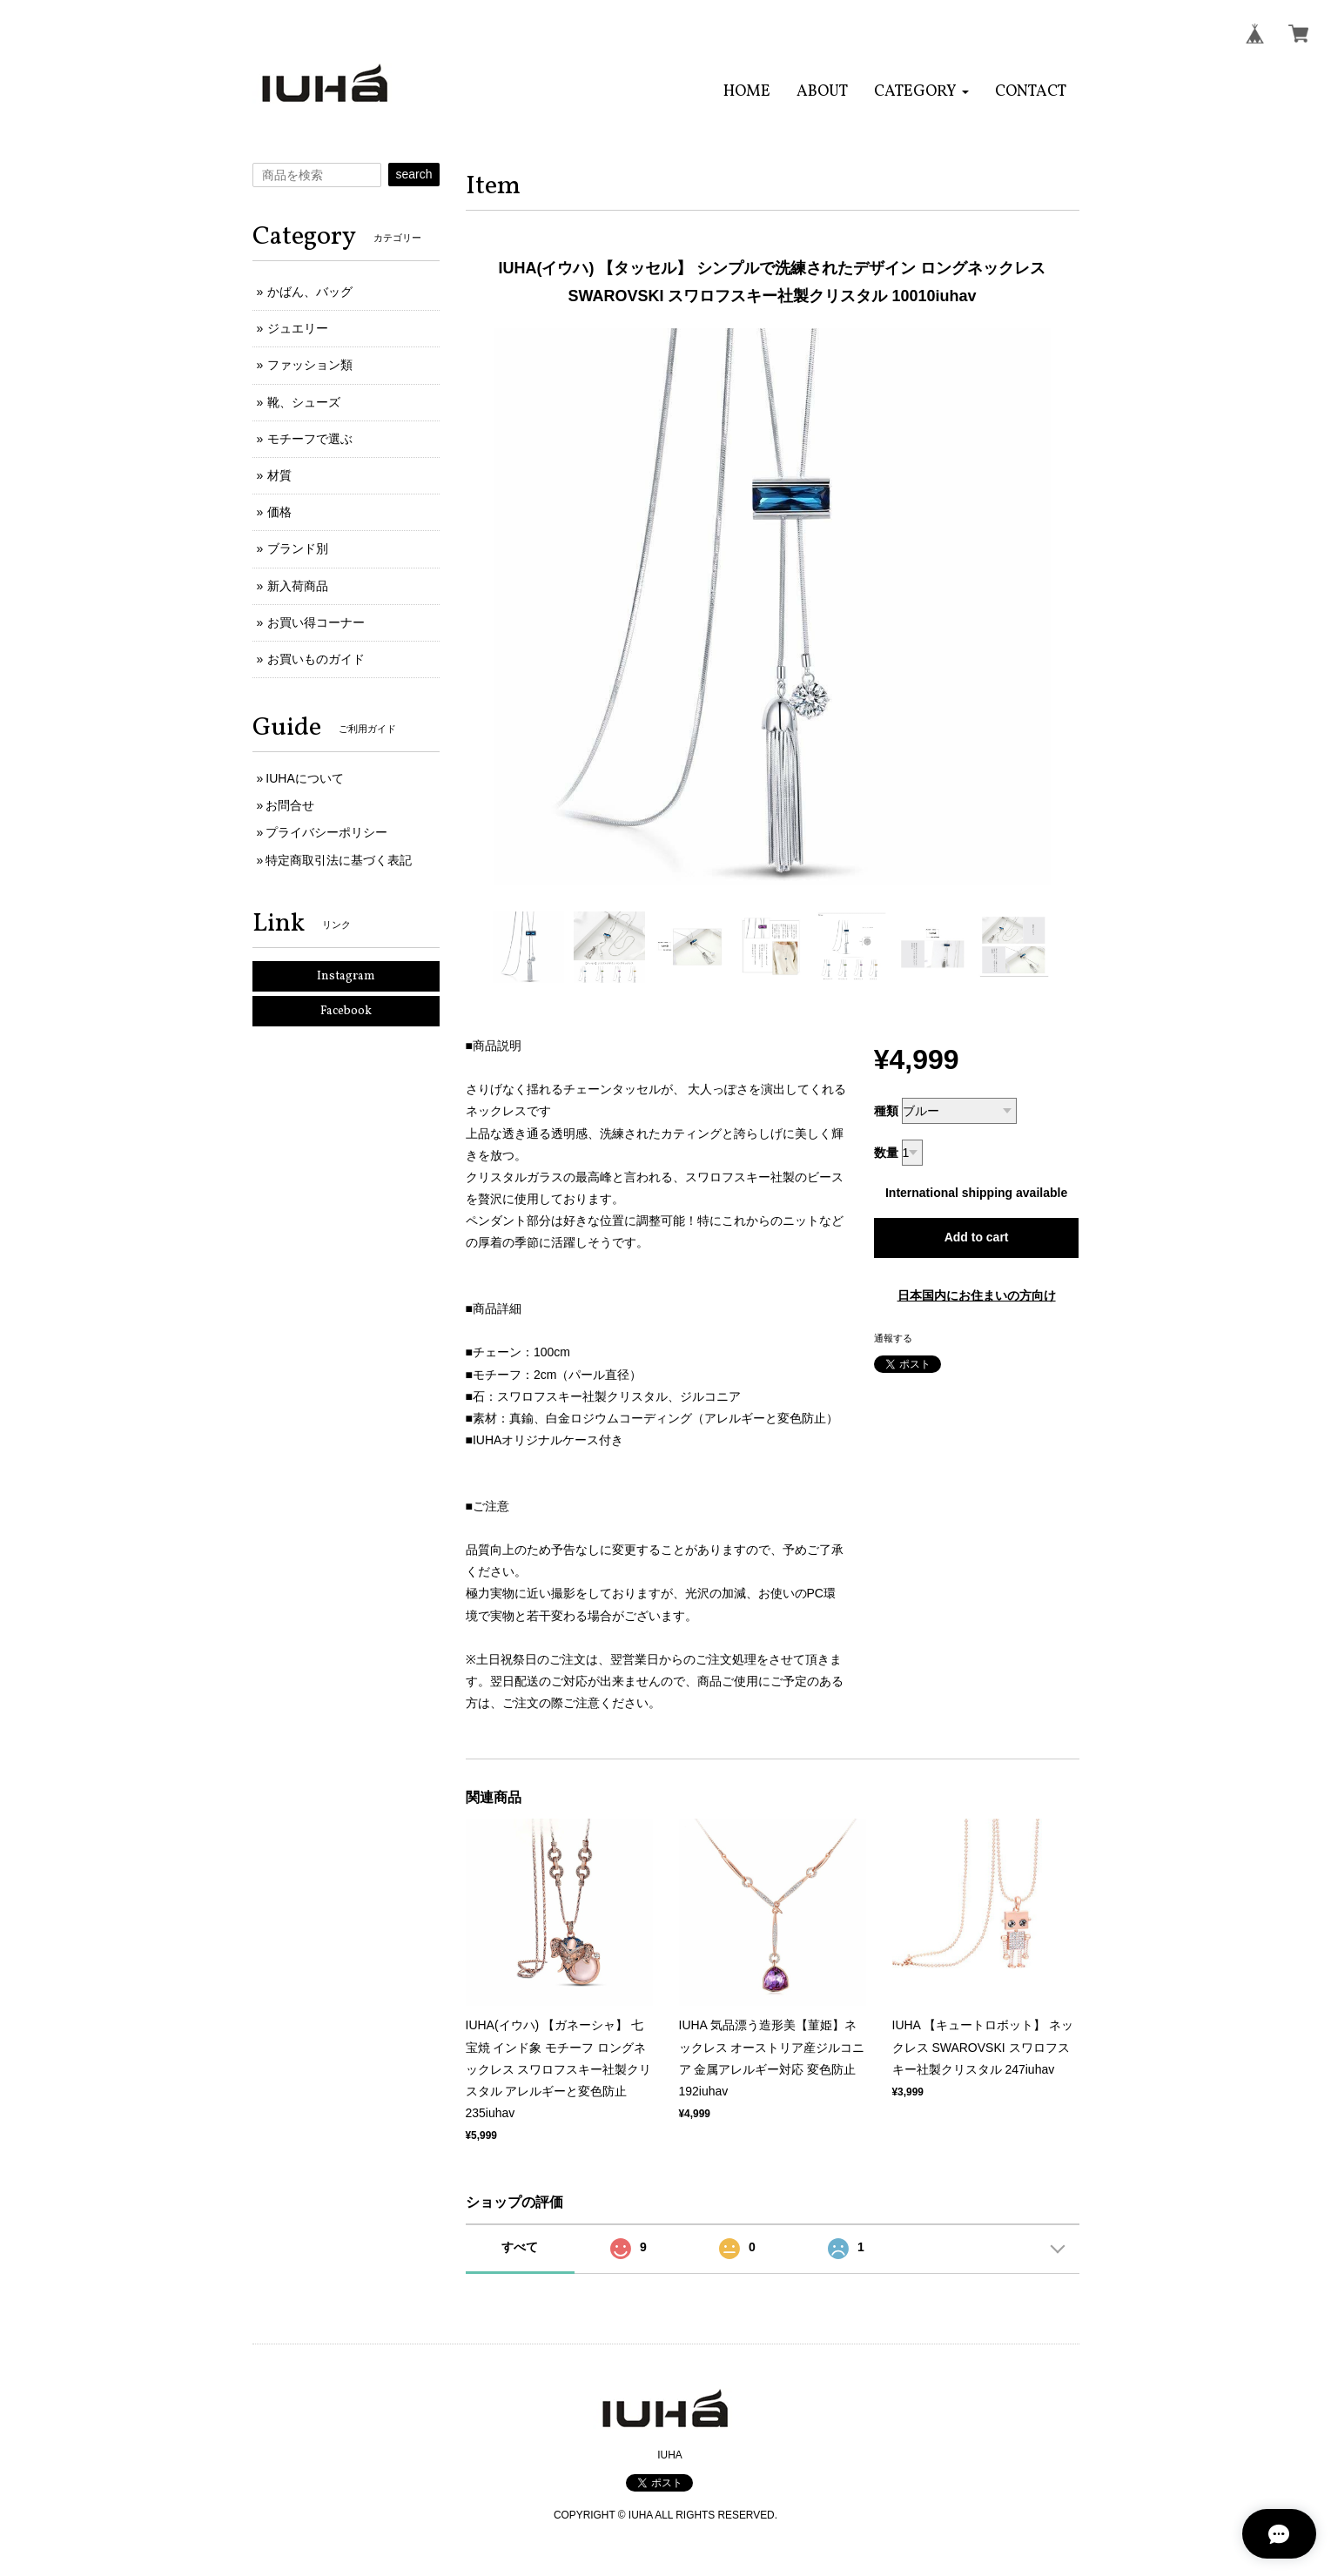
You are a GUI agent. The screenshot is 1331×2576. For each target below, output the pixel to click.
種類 (886, 1111)
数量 (886, 1153)
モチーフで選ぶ (310, 439)
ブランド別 (297, 548)
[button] (921, 92)
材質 (279, 475)
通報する (893, 1338)
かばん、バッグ (310, 292)
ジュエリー (297, 328)
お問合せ (290, 805)
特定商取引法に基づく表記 (339, 860)
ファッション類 (310, 365)
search (413, 174)
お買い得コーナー (316, 622)
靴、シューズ (303, 402)
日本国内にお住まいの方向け (976, 1295)
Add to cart (976, 1237)
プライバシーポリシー (326, 832)
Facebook (346, 1011)
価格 (279, 512)
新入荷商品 (297, 586)
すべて (519, 2247)
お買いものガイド (316, 659)
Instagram (346, 976)
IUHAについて (304, 778)
